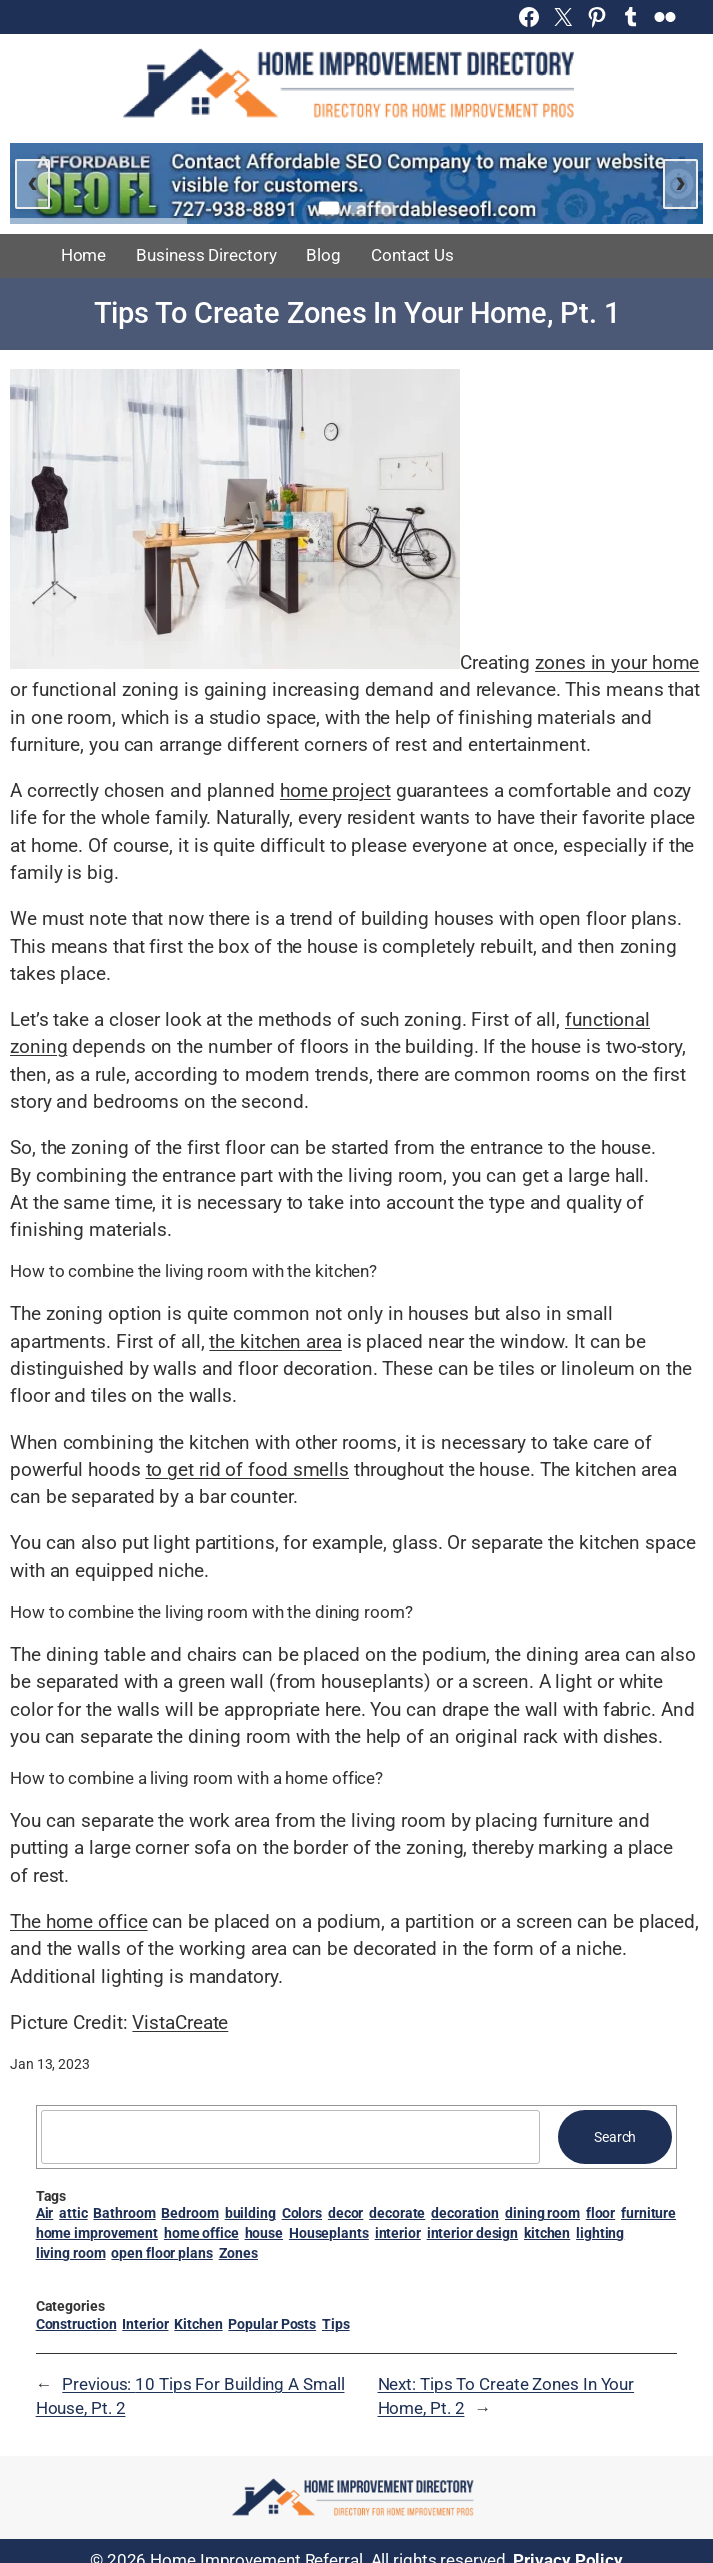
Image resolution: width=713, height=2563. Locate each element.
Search (615, 2137)
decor (346, 2213)
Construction (76, 2324)
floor (601, 2213)
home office (201, 2233)
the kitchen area (275, 1341)
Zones (239, 2253)
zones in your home (617, 662)
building (250, 2213)
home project (335, 790)
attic (73, 2213)
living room (71, 2253)
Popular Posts (272, 2324)
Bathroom (124, 2213)
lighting (600, 2233)
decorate (397, 2213)
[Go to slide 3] (385, 208)
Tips (336, 2324)
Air (45, 2213)
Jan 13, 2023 (50, 2064)
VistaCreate (180, 2022)
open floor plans (161, 2253)
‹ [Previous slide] (32, 181)
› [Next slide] (680, 181)
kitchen (547, 2233)
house (264, 2233)
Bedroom (189, 2213)
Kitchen (198, 2324)
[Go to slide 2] (357, 208)
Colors (302, 2213)
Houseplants (329, 2233)
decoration (465, 2213)
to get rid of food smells (248, 1469)
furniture (648, 2213)
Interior (145, 2324)
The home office (79, 1921)
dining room (542, 2213)
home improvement (97, 2233)
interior (398, 2233)
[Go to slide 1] (329, 208)
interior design (473, 2233)
